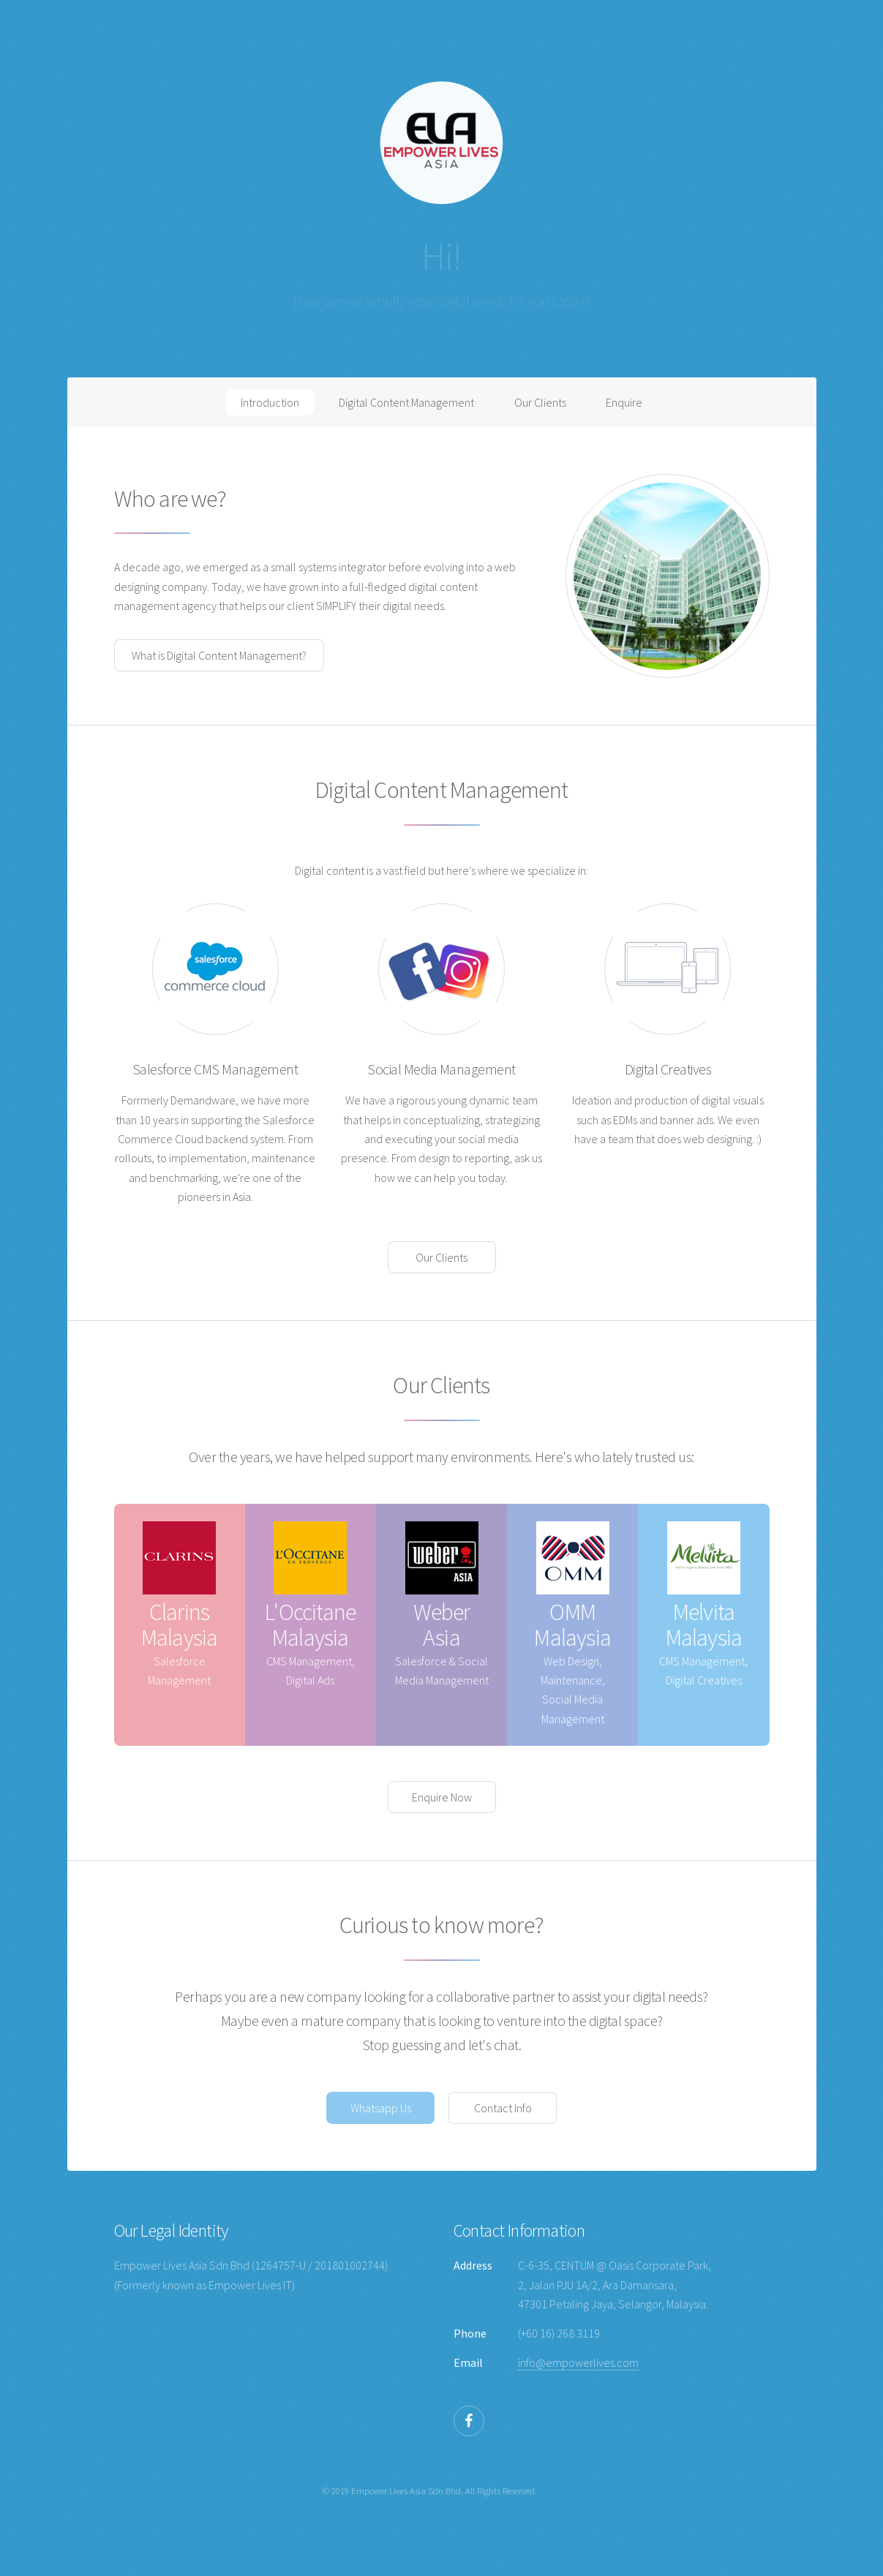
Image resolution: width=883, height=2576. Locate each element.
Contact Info (503, 2108)
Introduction (270, 402)
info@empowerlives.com (578, 2362)
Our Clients (540, 402)
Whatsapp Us (380, 2108)
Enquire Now (442, 1797)
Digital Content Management (406, 402)
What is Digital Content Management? (219, 655)
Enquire (624, 402)
